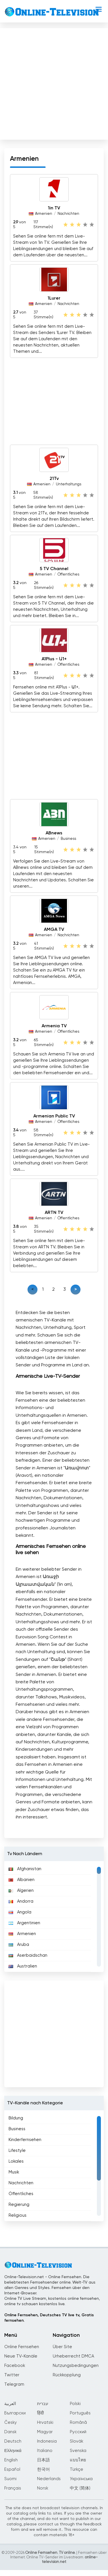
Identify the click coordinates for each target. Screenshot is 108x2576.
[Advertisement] (53, 82)
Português (80, 2413)
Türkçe (76, 2469)
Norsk (42, 2488)
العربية (10, 2404)
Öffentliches (68, 574)
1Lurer (54, 298)
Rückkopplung (67, 2375)
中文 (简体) (80, 2488)
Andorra (21, 1901)
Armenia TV (54, 1026)
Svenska (78, 2451)
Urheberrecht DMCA (73, 2356)
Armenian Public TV (54, 1116)
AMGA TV (54, 929)
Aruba (19, 1944)
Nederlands (49, 2479)
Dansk (10, 2432)
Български (15, 2413)
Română (78, 2422)
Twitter (11, 2375)
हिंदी (40, 2413)
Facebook (14, 2365)
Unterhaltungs (68, 484)
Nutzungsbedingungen (76, 2365)
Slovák (76, 2441)
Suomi (10, 2479)
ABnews (54, 833)
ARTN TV (54, 1212)
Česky (10, 2422)
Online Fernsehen (21, 2347)
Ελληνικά (12, 2451)
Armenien (43, 214)
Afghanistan (25, 1869)
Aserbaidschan (28, 1955)
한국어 (43, 2469)
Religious (18, 2215)
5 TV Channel (54, 569)
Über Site (62, 2347)
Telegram (14, 2384)
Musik (14, 2172)
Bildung (16, 2118)
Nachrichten (68, 214)
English (11, 2460)
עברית (42, 2404)
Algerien (21, 1890)
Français (12, 2488)
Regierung (19, 2204)
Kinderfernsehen (25, 2140)
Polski (75, 2404)
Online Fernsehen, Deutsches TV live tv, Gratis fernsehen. (49, 2318)
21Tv (54, 479)
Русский (78, 2432)
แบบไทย (78, 2460)
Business (68, 839)
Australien (23, 1966)
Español (12, 2469)
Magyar (45, 2432)
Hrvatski (45, 2422)
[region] (54, 1916)
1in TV (54, 208)
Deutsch (12, 2441)
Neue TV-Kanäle (20, 2356)
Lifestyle (17, 2150)
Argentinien (24, 1923)
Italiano (44, 2451)
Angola (20, 1912)
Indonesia (47, 2441)
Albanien (21, 1880)
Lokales (16, 2161)
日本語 (43, 2460)
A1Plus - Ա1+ (54, 659)
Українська (81, 2479)
